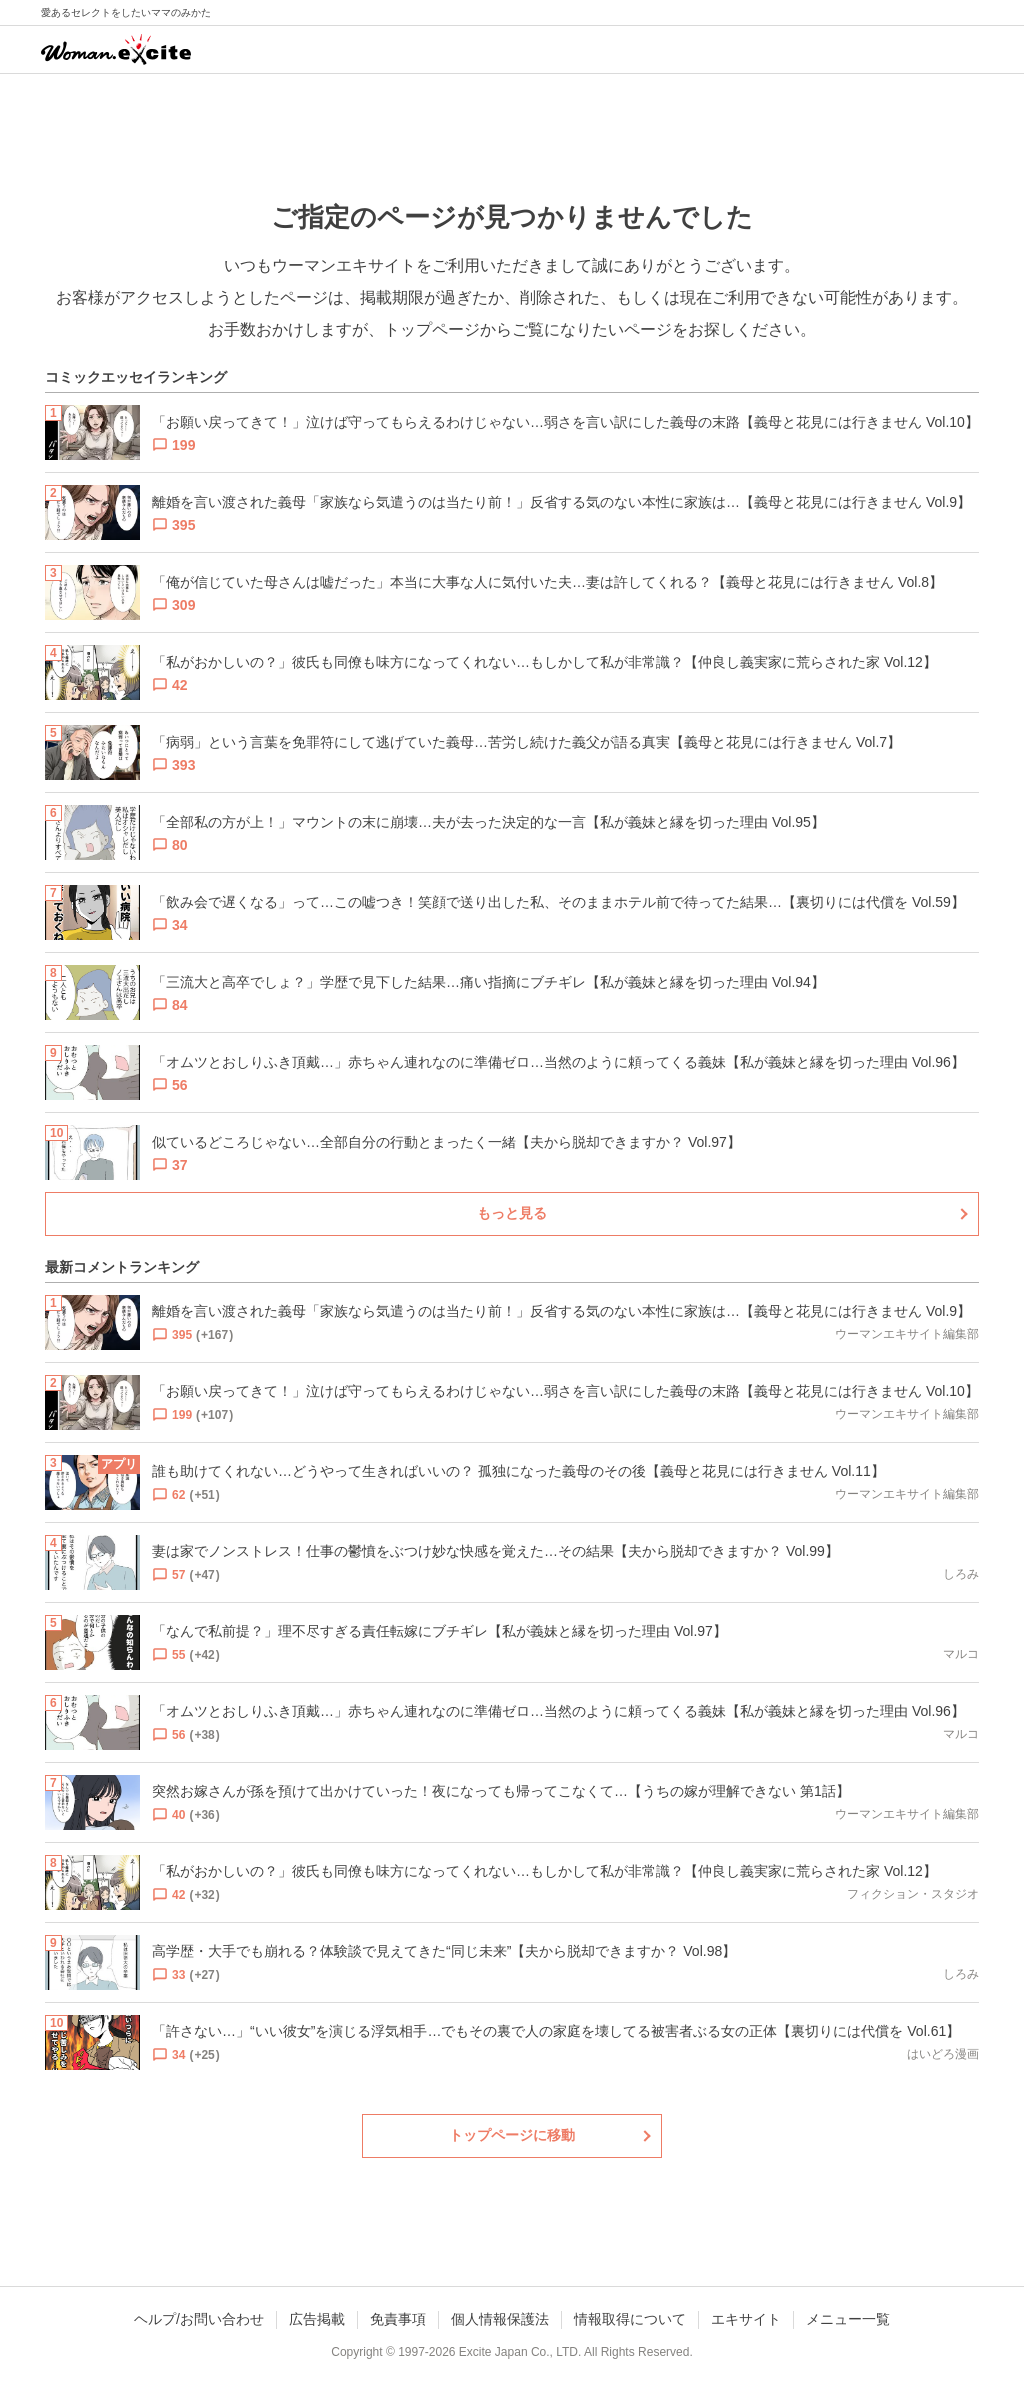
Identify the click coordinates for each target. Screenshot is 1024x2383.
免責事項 (398, 2319)
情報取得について (630, 2319)
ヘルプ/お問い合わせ (199, 2319)
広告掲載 (317, 2319)
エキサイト (746, 2319)
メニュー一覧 (848, 2319)
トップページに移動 (512, 2135)
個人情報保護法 (500, 2319)
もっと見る (512, 1213)
